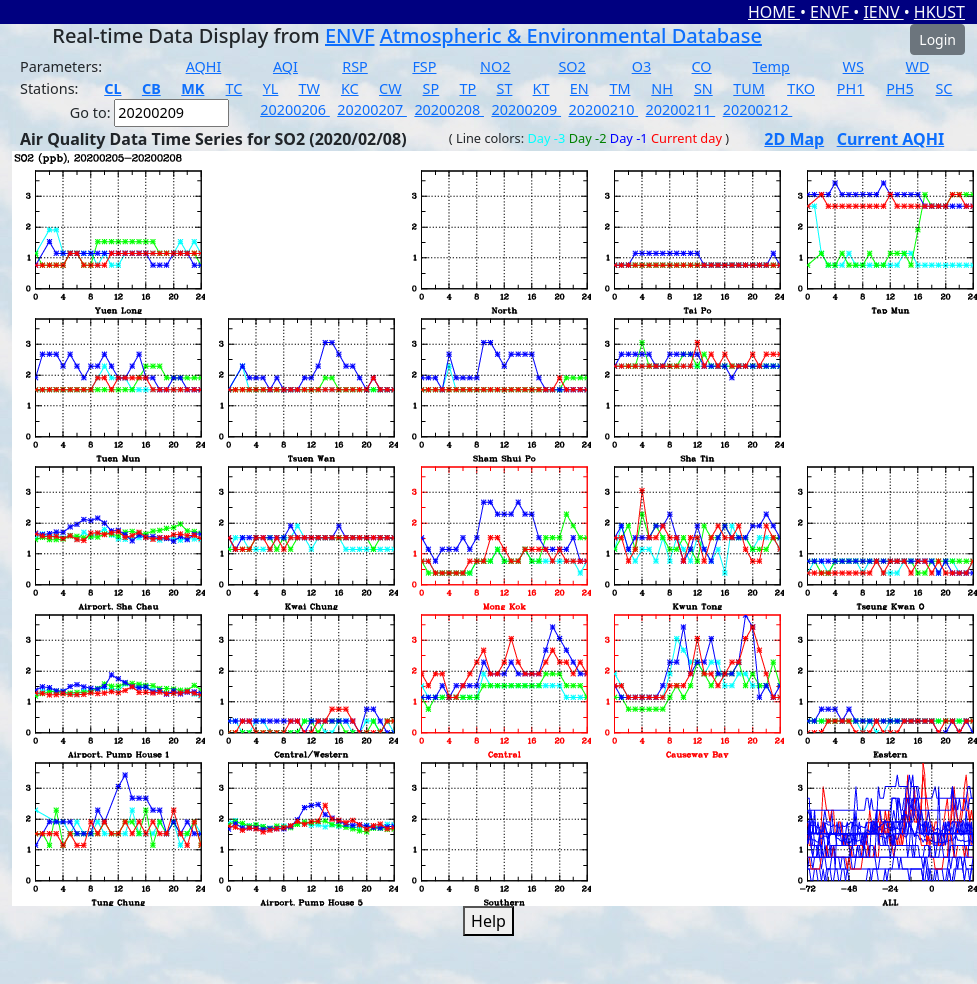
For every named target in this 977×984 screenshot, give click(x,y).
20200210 (604, 109)
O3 (641, 66)
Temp (770, 66)
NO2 (495, 66)
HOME (774, 12)
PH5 (900, 88)
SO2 (571, 66)
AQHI (204, 66)
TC (234, 88)
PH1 (851, 88)
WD (918, 66)
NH (662, 88)
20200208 (449, 109)
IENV (883, 12)
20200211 (681, 109)
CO (702, 66)
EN (579, 88)
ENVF (831, 12)
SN (703, 88)
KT (541, 88)
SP (431, 88)
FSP (424, 66)
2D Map (794, 139)
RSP (355, 66)
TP (467, 88)
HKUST (939, 12)
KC (350, 88)
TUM (749, 88)
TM (619, 88)
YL (271, 88)
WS (853, 66)
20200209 (526, 109)
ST (504, 88)
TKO (801, 88)
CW (390, 88)
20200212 (758, 109)
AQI (285, 66)
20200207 (372, 109)
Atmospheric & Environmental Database (571, 35)
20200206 (295, 109)
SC (943, 88)
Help (488, 921)
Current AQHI (891, 139)
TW (309, 88)
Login (937, 39)
